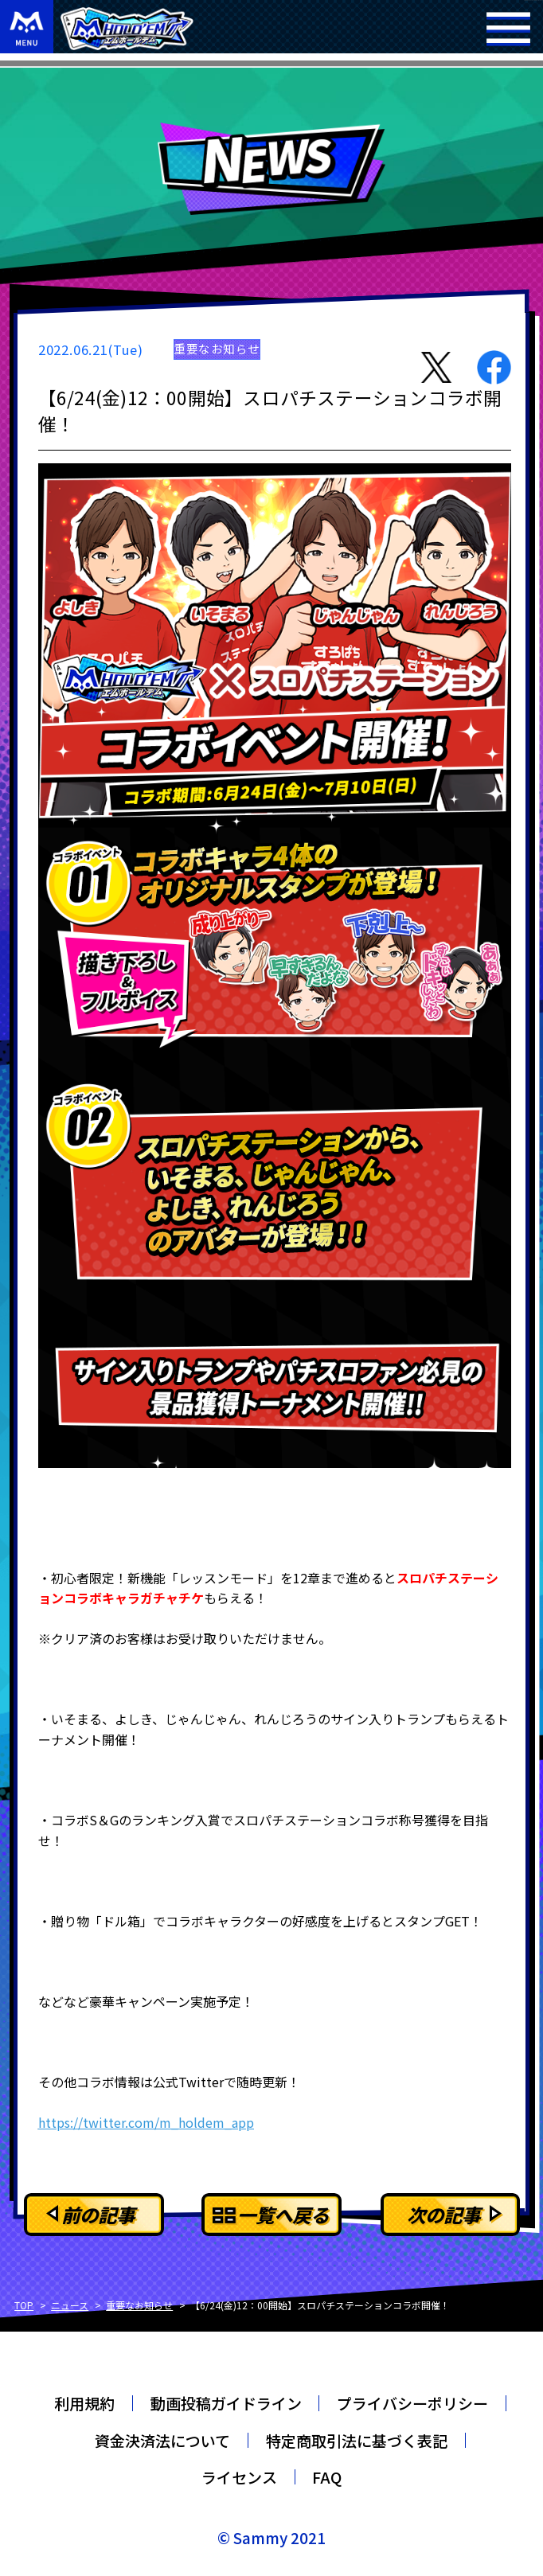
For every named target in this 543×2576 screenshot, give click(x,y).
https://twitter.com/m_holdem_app (146, 2122)
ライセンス (239, 2477)
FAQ (327, 2477)
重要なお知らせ (139, 2305)
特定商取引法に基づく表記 (356, 2440)
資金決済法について (162, 2440)
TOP (23, 2305)
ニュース (69, 2305)
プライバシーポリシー (412, 2403)
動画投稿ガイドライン (226, 2403)
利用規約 (84, 2403)
